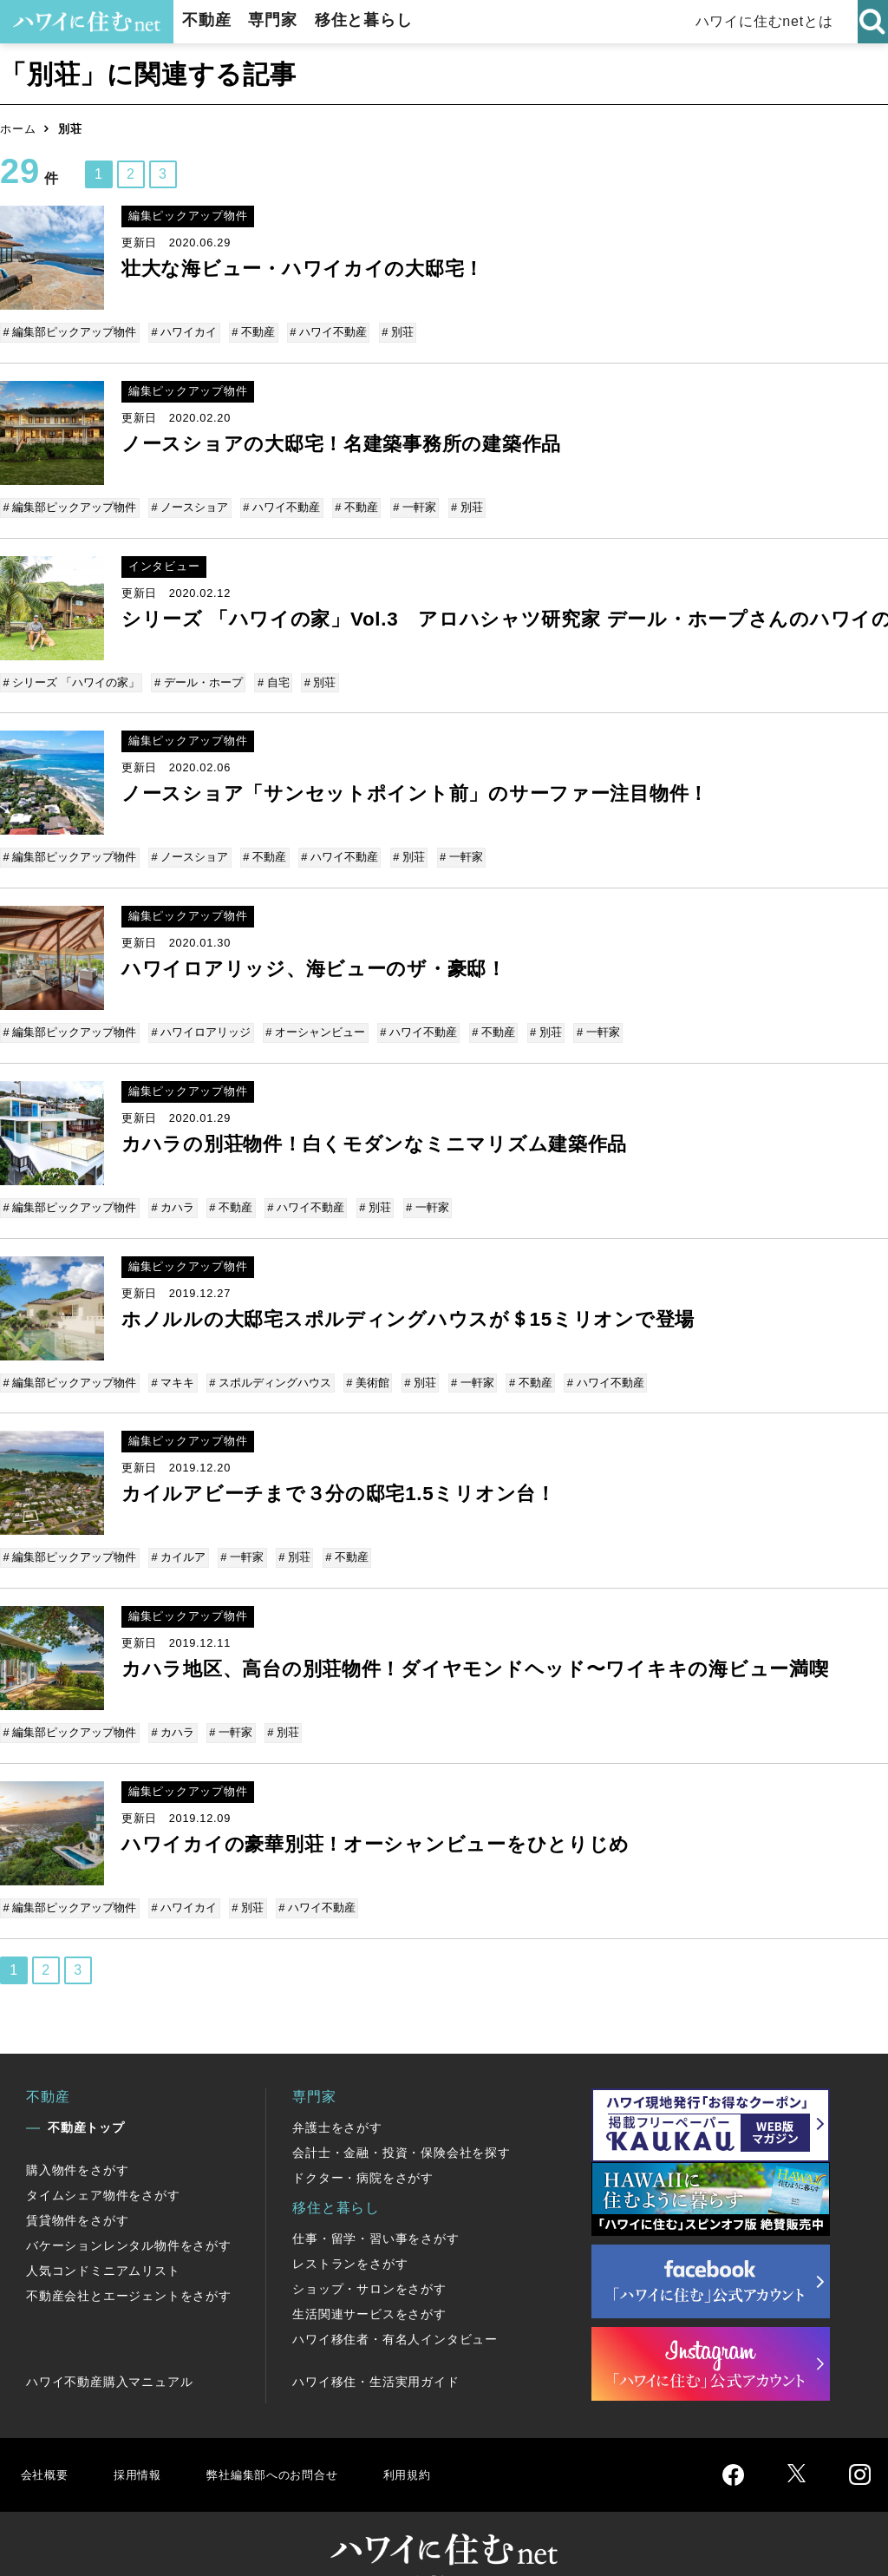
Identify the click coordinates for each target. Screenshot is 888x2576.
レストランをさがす (350, 2238)
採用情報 (143, 2448)
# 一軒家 (408, 504)
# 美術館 (363, 1366)
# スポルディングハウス (267, 1366)
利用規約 (440, 2448)
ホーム (18, 128)
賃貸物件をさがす (77, 2194)
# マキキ (172, 1366)
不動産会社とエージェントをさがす (129, 2270)
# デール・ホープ (197, 677)
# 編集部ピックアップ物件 (71, 331)
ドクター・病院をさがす (363, 2152)
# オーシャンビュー (312, 1021)
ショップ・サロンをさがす (369, 2263)
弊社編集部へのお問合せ (292, 2448)
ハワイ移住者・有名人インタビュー (395, 2313)
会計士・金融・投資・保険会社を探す (401, 2127)
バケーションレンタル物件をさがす (129, 2219)
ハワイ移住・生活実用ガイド (375, 2356)
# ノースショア (189, 504)
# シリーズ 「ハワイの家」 (72, 677)
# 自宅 (271, 677)
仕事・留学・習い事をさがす (375, 2212)
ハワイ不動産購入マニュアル (109, 2356)
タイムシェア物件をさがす (103, 2169)
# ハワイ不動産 (323, 331)
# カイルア (178, 1539)
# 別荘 (391, 331)
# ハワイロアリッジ (201, 1021)
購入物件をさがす (77, 2144)
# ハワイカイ (184, 331)
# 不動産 (250, 331)
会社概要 (46, 2448)
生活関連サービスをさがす (369, 2288)
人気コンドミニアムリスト (103, 2245)
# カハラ (172, 1194)
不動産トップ (86, 2101)
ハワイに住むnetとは (767, 21)
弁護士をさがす (337, 2101)
